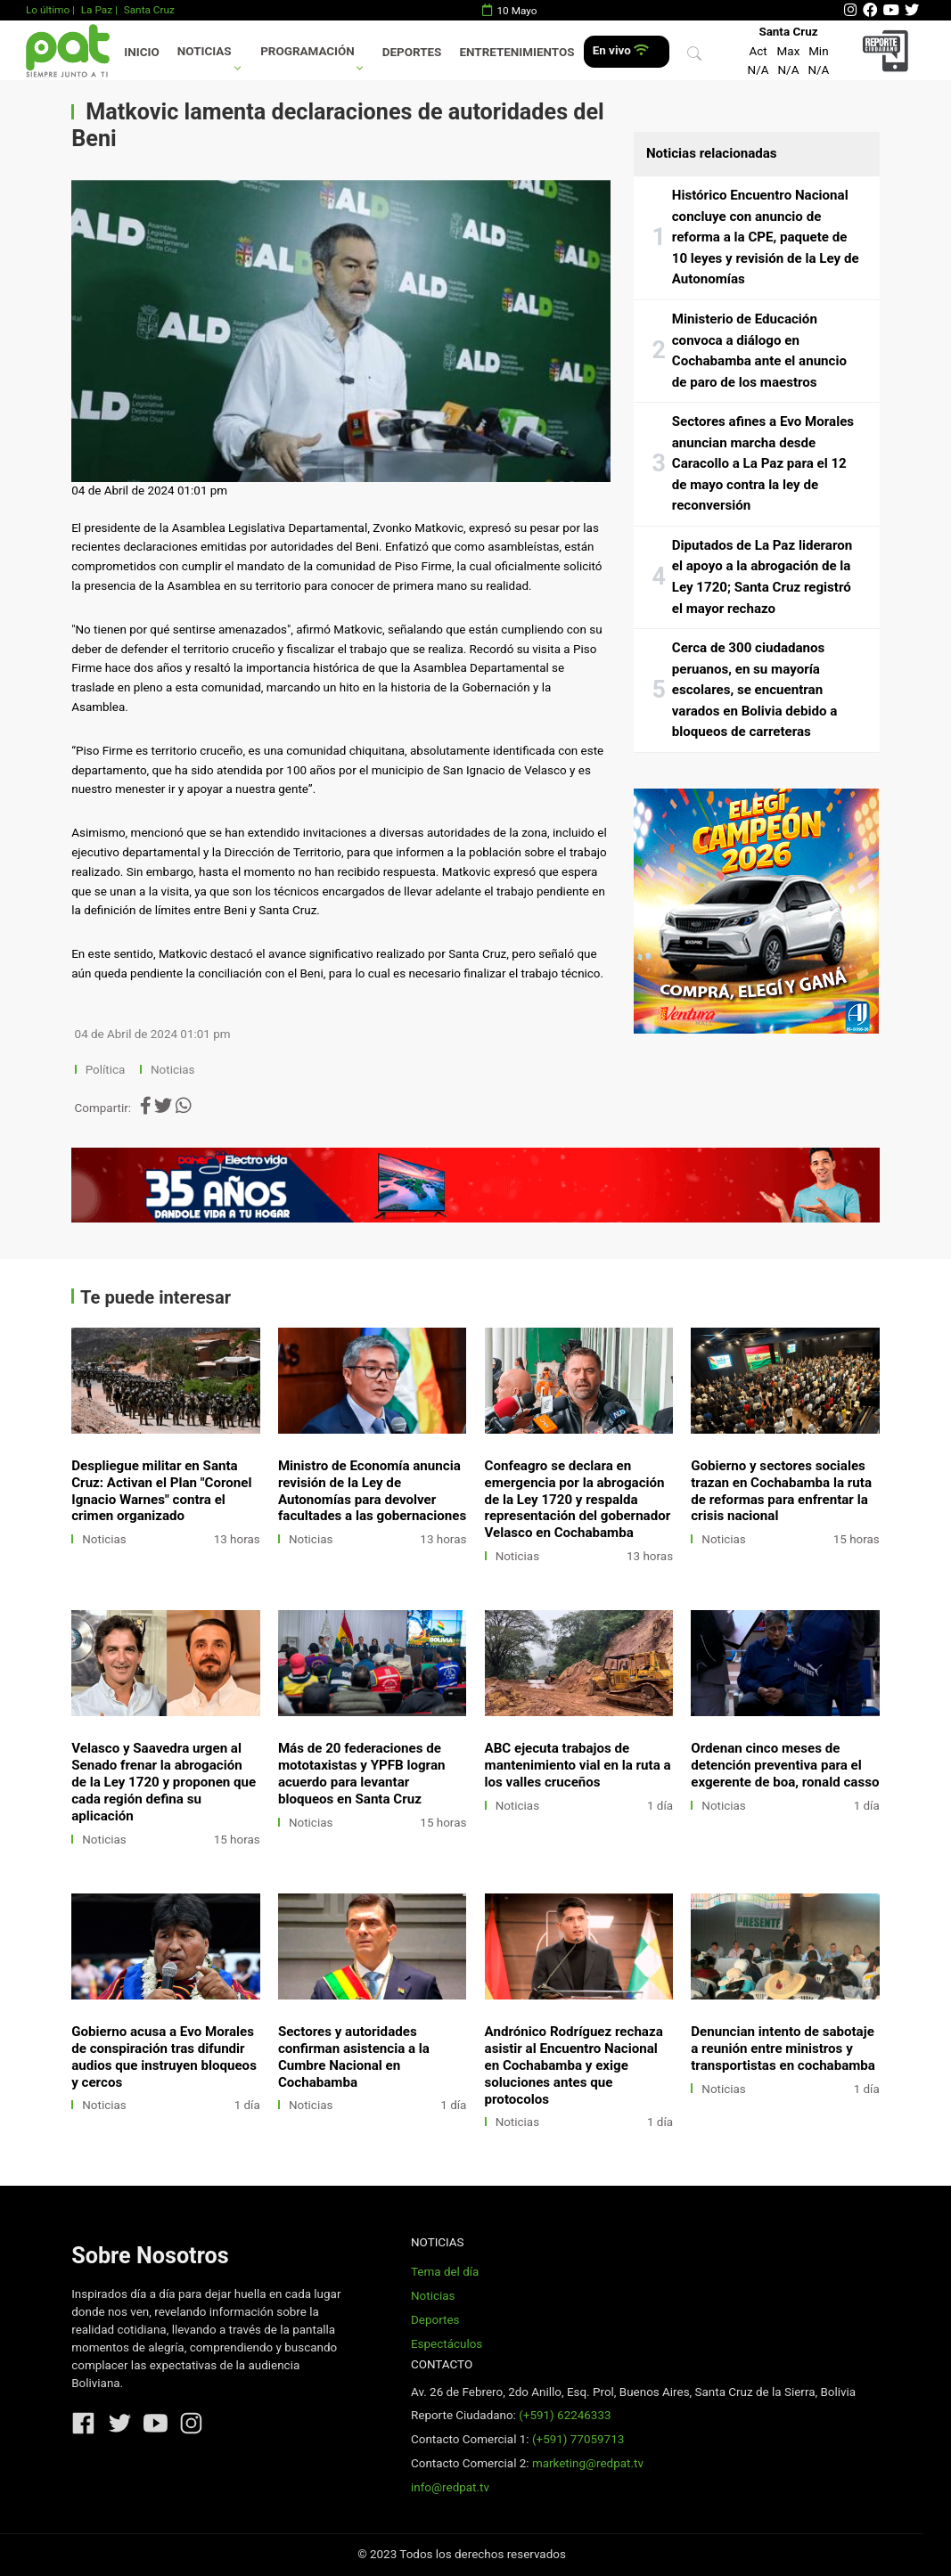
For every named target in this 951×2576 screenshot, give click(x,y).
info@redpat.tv (450, 2487)
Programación (307, 51)
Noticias (204, 51)
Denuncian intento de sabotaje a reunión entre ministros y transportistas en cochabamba (783, 2048)
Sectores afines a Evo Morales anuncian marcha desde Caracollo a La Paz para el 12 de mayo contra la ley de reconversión (763, 463)
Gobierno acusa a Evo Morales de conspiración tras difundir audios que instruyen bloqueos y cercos (164, 2057)
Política (106, 1069)
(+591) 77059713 (578, 2439)
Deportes (412, 52)
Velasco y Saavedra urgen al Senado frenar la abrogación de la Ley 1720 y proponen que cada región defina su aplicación (163, 1782)
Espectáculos (446, 2344)
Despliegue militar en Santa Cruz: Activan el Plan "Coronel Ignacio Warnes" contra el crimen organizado (161, 1491)
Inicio (141, 52)
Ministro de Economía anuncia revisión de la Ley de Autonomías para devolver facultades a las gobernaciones (372, 1491)
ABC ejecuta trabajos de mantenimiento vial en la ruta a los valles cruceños (578, 1765)
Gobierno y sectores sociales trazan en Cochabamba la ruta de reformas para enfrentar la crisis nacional (781, 1491)
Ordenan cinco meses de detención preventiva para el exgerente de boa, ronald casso (785, 1765)
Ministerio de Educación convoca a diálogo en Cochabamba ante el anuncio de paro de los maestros (759, 350)
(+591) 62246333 (565, 2415)
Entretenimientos (517, 52)
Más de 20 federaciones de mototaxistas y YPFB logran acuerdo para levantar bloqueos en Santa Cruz (362, 1773)
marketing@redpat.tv (588, 2463)
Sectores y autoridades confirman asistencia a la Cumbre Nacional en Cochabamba (354, 2057)
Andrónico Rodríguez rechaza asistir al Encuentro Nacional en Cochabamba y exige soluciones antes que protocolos (574, 2065)
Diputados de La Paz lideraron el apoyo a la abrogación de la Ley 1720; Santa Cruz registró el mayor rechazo (762, 577)
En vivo (621, 50)
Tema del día (445, 2271)
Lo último (48, 10)
